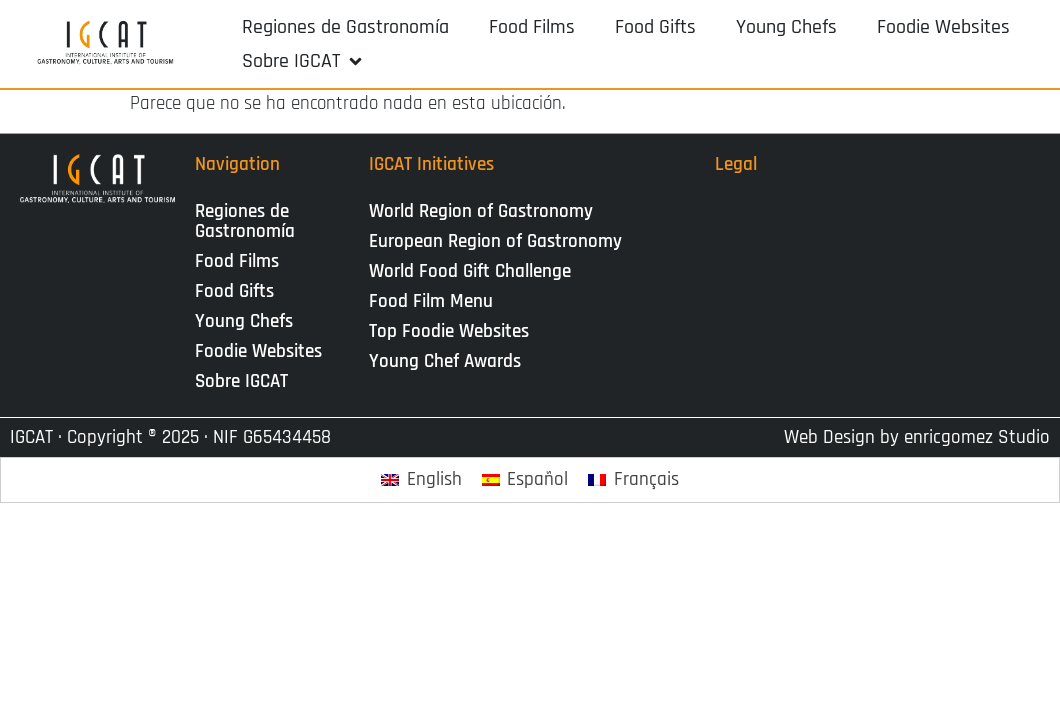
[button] (303, 61)
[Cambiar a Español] (525, 480)
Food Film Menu (431, 301)
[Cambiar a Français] (633, 480)
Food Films (237, 261)
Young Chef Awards (445, 361)
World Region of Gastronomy (481, 211)
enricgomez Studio (977, 437)
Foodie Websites (258, 351)
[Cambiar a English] (421, 480)
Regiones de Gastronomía (245, 221)
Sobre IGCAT (246, 381)
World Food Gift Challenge (470, 271)
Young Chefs (244, 321)
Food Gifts (234, 291)
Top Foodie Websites (449, 331)
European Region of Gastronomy (495, 241)
